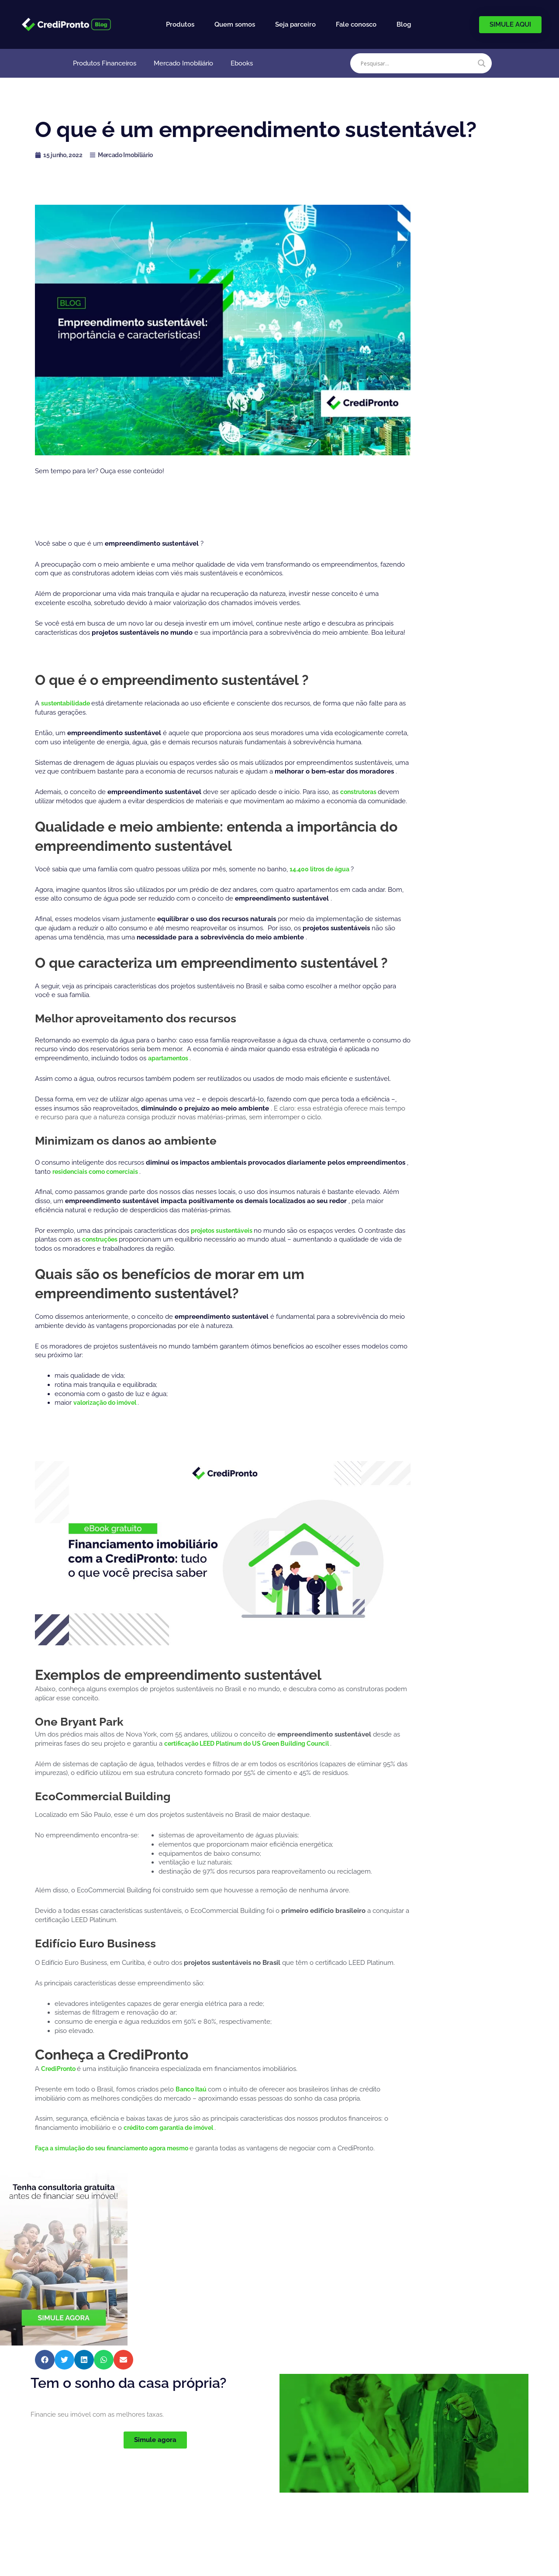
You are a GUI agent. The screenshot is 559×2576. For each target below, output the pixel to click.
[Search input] (417, 63)
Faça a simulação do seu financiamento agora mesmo (121, 2148)
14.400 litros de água (323, 869)
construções (114, 1239)
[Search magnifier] (482, 63)
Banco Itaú (193, 2089)
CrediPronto (61, 2069)
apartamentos (171, 1058)
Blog (404, 24)
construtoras (361, 792)
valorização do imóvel (109, 1403)
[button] (45, 2360)
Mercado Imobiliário (183, 63)
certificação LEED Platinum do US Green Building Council (255, 1743)
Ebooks (242, 63)
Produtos (180, 24)
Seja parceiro (295, 24)
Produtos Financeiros (104, 63)
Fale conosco (356, 24)
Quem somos (234, 24)
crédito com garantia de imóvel (174, 2128)
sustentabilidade (69, 703)
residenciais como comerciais (99, 1172)
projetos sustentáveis (225, 1231)
